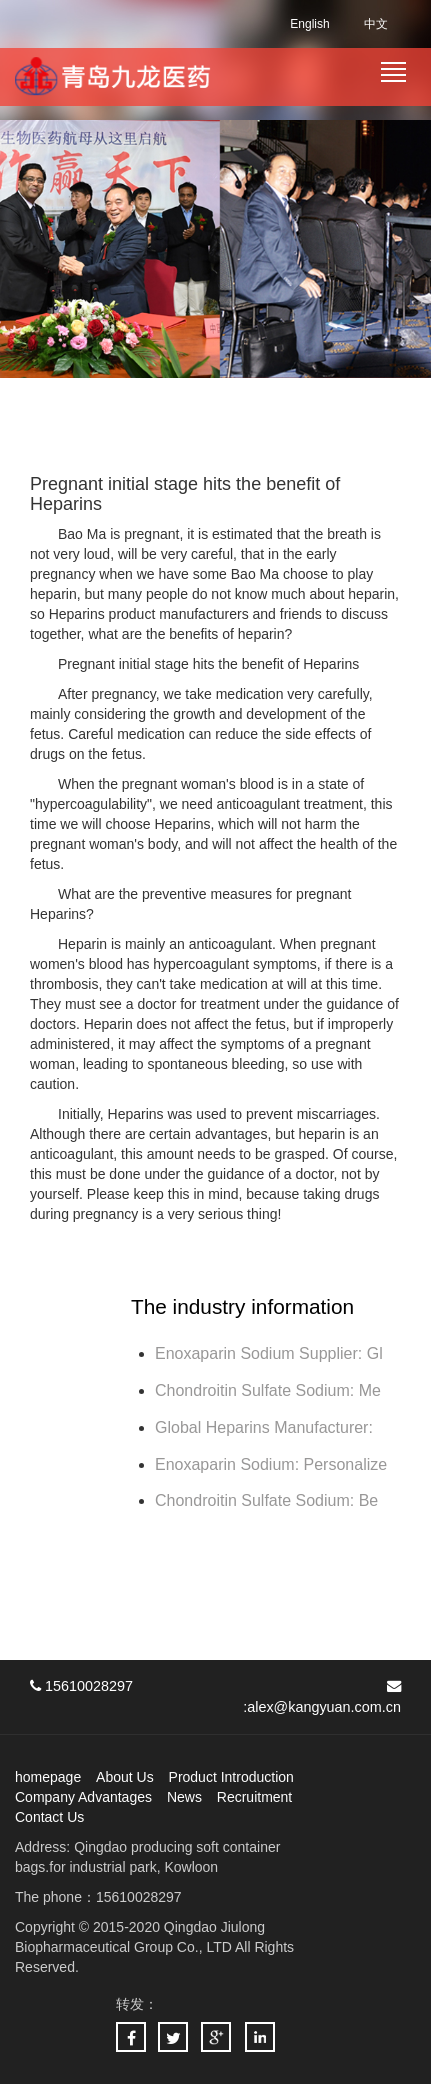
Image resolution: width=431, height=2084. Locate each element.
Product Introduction (231, 1777)
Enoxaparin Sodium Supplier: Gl (269, 1353)
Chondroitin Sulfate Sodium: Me (268, 1390)
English (309, 24)
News (184, 1797)
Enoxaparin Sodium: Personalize (271, 1464)
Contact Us (49, 1817)
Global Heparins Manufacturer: (266, 1427)
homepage (48, 1777)
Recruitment (254, 1797)
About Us (125, 1777)
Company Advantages (83, 1797)
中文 (376, 24)
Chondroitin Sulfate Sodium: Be (266, 1500)
